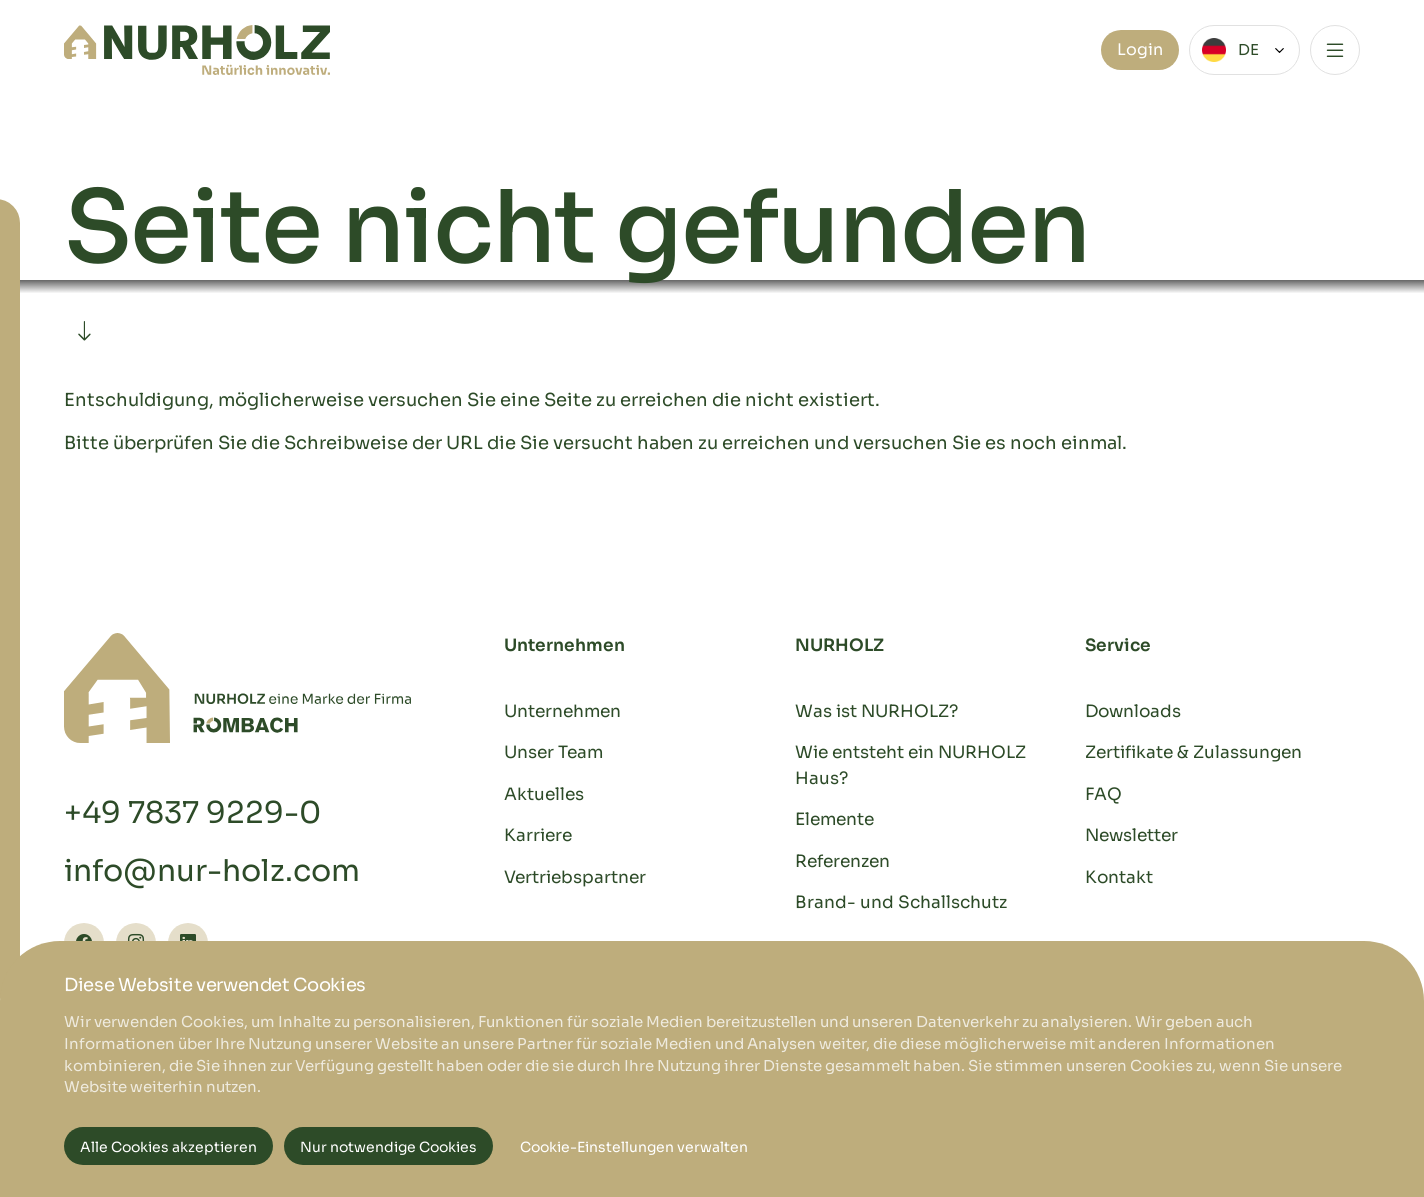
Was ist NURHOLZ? (876, 711)
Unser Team (553, 752)
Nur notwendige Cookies (388, 1147)
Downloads (1133, 711)
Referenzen (842, 861)
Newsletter (1131, 835)
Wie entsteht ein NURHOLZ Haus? (910, 765)
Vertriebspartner (575, 877)
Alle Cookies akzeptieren (168, 1147)
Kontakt (1119, 877)
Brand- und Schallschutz (901, 902)
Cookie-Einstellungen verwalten (634, 1147)
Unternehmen (562, 711)
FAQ (1103, 794)
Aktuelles (544, 794)
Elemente (834, 819)
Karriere (538, 835)
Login (1140, 49)
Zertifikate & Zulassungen (1193, 752)
